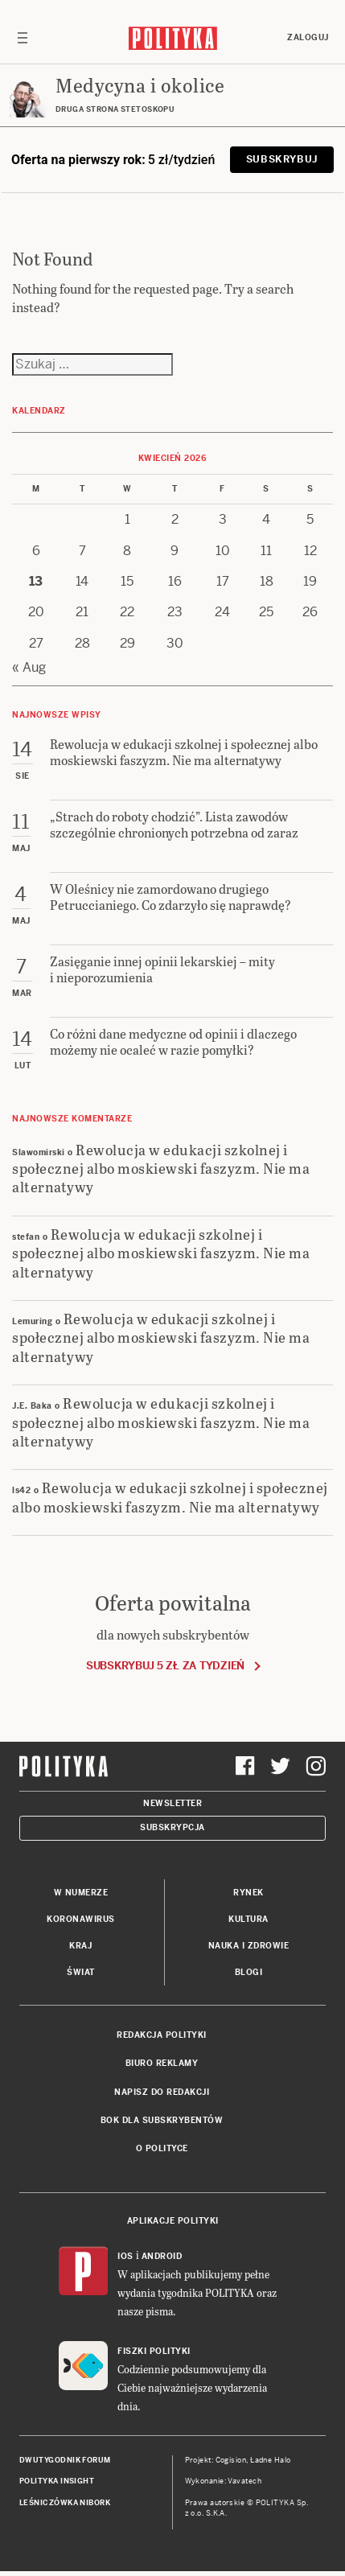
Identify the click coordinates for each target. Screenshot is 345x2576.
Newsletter (172, 1803)
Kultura (248, 1919)
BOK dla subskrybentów (162, 2120)
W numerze (81, 1892)
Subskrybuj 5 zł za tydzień (165, 1666)
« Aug (29, 667)
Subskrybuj (282, 159)
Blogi (249, 1972)
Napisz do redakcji (161, 2092)
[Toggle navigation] (22, 37)
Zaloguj (308, 37)
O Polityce (162, 2148)
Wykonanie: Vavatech (223, 2481)
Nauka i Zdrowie (249, 1945)
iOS (125, 2256)
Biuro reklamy (162, 2063)
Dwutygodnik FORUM (65, 2460)
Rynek (248, 1892)
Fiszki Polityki (154, 2351)
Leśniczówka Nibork (64, 2503)
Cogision (231, 2460)
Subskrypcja (172, 1827)
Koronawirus (81, 1919)
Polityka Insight (56, 2481)
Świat (81, 1972)
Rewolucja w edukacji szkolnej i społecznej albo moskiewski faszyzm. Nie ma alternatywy (161, 1168)
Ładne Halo (270, 2460)
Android (162, 2256)
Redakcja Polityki (162, 2035)
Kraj (80, 1945)
